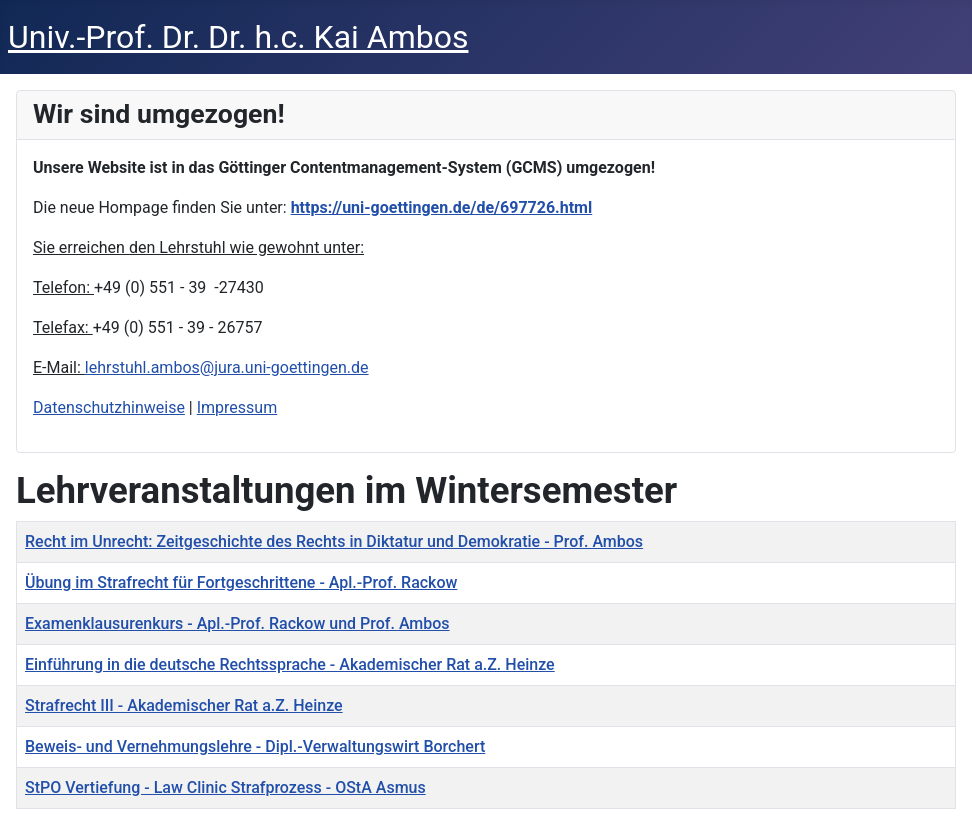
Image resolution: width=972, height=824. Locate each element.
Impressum (237, 407)
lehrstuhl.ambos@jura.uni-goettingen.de (227, 367)
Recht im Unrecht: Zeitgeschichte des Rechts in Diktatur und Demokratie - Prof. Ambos (334, 541)
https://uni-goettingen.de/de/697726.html (442, 207)
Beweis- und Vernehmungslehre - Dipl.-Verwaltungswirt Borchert (255, 746)
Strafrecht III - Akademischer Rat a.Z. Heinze (184, 705)
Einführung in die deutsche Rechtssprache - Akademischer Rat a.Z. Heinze (290, 664)
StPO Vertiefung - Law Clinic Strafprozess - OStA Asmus (225, 787)
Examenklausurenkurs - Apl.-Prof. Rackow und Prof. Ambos (237, 623)
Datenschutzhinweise (109, 407)
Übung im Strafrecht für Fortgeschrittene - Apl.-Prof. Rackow (241, 582)
